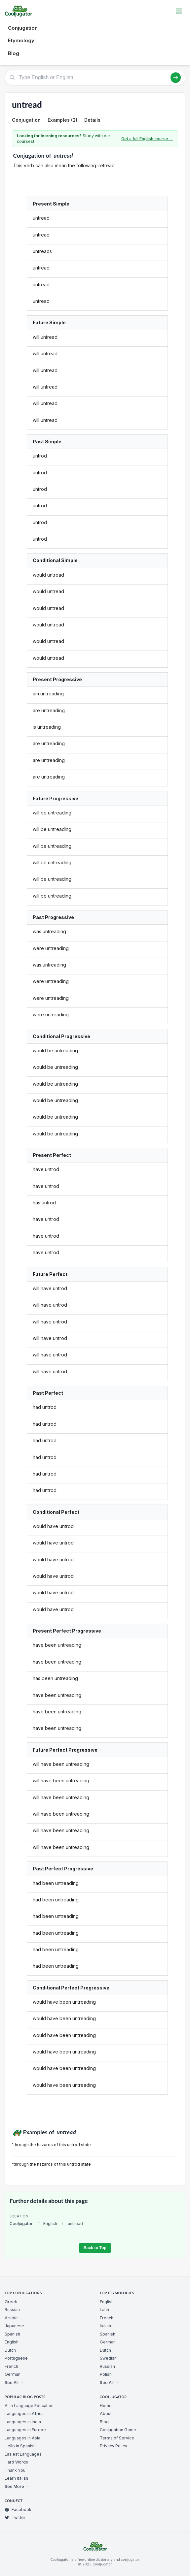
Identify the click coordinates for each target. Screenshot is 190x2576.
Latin (104, 2309)
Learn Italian (16, 2478)
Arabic (11, 2317)
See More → (17, 2486)
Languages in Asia (22, 2437)
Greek (11, 2301)
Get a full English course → (147, 138)
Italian (105, 2325)
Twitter (15, 2517)
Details (92, 120)
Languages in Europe (25, 2429)
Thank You (15, 2470)
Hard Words (16, 2462)
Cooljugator (21, 2223)
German (12, 2374)
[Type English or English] (95, 77)
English (50, 2223)
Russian (12, 2309)
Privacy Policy (113, 2445)
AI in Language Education (29, 2405)
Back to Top (95, 2247)
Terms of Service (117, 2437)
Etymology (21, 40)
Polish (106, 2374)
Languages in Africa (24, 2413)
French (11, 2366)
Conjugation (23, 28)
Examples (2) (62, 120)
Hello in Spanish (20, 2445)
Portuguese (16, 2358)
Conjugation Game (118, 2429)
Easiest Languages (23, 2454)
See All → (14, 2382)
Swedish (108, 2358)
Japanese (14, 2325)
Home (106, 2405)
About (106, 2413)
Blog (13, 53)
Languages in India (23, 2421)
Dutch (10, 2350)
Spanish (12, 2334)
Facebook (18, 2509)
